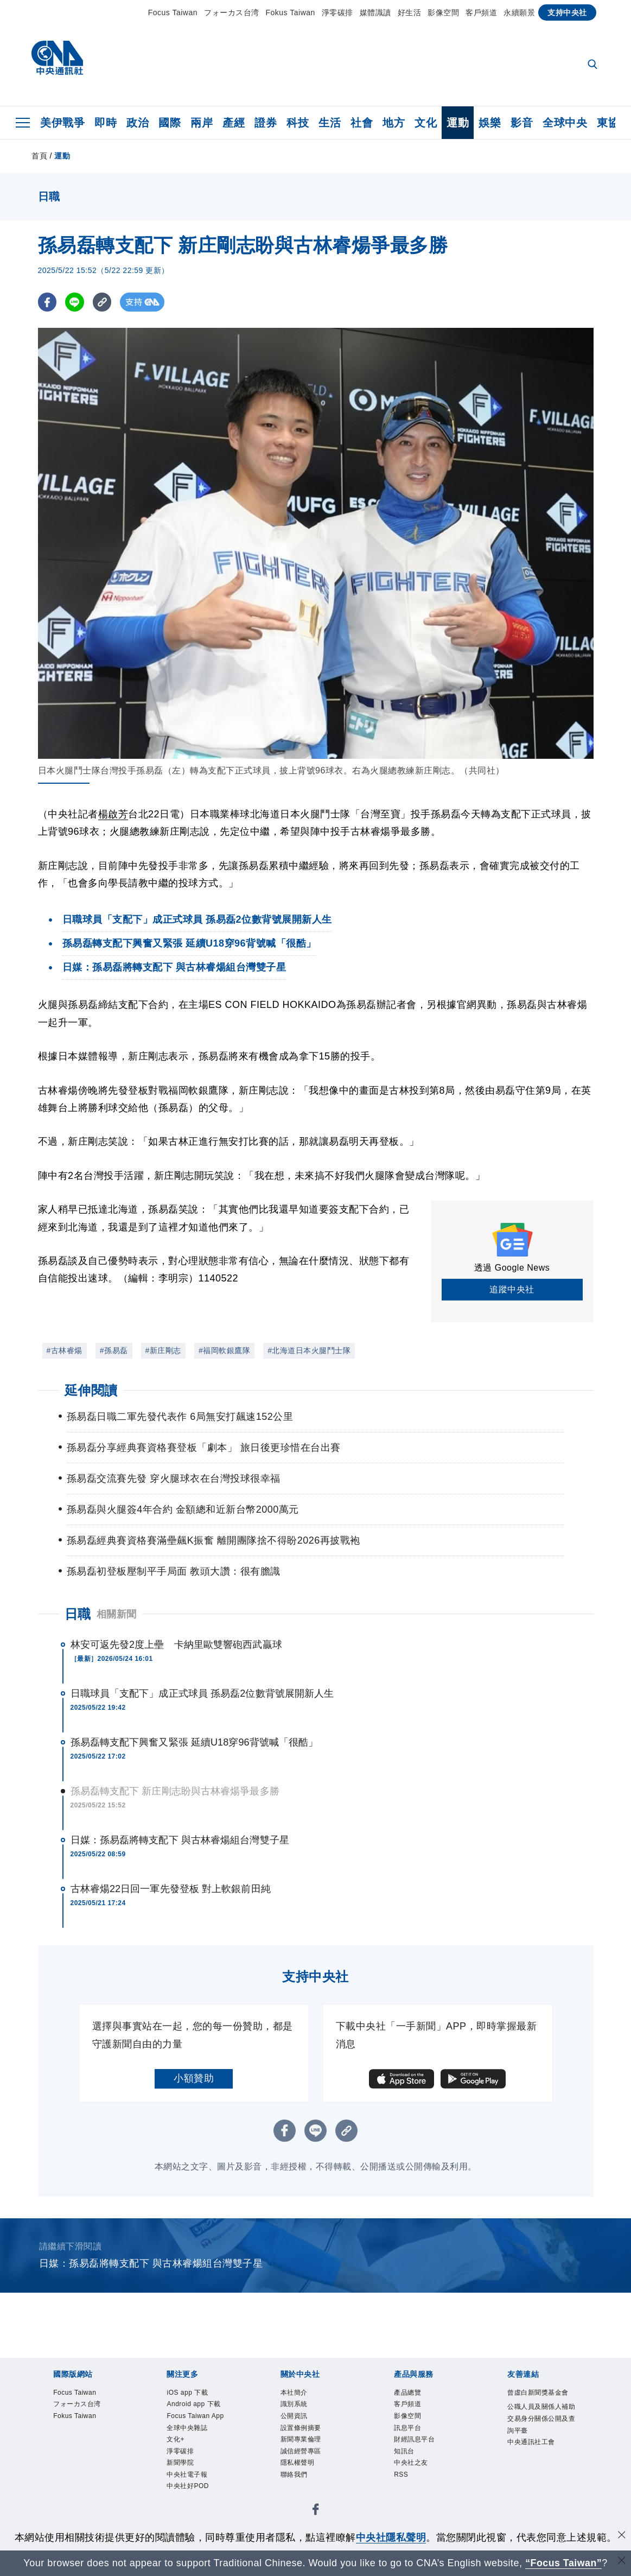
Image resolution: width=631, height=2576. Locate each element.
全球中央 (565, 123)
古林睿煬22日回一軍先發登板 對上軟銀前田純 (171, 1888)
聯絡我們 (298, 2489)
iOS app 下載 (193, 2394)
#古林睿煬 (64, 1350)
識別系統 (298, 2407)
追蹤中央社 (511, 1289)
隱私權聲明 (303, 2475)
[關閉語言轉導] (622, 2561)
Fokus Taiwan (290, 12)
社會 (361, 123)
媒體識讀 (375, 12)
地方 (394, 123)
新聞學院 (184, 2489)
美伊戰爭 (62, 123)
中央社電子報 (193, 2503)
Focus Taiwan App (194, 2427)
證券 (265, 123)
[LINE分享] (75, 302)
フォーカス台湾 (231, 12)
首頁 (39, 155)
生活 (329, 123)
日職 (78, 1614)
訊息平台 (412, 2434)
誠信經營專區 (307, 2462)
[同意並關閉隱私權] (622, 2536)
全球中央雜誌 (193, 2448)
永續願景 (519, 12)
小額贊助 (194, 2078)
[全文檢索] (594, 65)
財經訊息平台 (421, 2448)
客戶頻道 (481, 12)
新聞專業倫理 (307, 2448)
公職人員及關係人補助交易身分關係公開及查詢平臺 (538, 2443)
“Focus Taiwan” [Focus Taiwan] (563, 2563)
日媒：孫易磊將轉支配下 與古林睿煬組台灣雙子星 (180, 1840)
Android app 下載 (201, 2407)
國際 (169, 123)
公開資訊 (298, 2421)
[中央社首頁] (57, 60)
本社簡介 (298, 2394)
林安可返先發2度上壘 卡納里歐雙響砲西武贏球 (176, 1644)
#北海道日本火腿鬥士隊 (308, 1350)
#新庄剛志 (163, 1350)
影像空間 (443, 12)
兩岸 (201, 123)
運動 (458, 123)
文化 (426, 123)
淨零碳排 (337, 12)
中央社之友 (416, 2475)
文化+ (178, 2462)
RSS (403, 2489)
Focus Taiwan (172, 12)
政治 (137, 123)
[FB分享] (47, 302)
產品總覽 (412, 2394)
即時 (105, 123)
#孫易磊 (114, 1350)
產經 (233, 123)
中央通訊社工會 (538, 2477)
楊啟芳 (113, 814)
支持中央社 (567, 12)
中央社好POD (194, 2517)
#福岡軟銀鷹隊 (224, 1350)
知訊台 (407, 2462)
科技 (297, 123)
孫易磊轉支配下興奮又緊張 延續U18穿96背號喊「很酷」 (194, 1742)
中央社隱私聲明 (391, 2537)
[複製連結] (102, 302)
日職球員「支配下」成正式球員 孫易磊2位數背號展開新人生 (202, 1693)
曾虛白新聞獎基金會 (538, 2400)
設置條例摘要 (307, 2434)
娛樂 (490, 123)
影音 (522, 123)
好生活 (410, 12)
